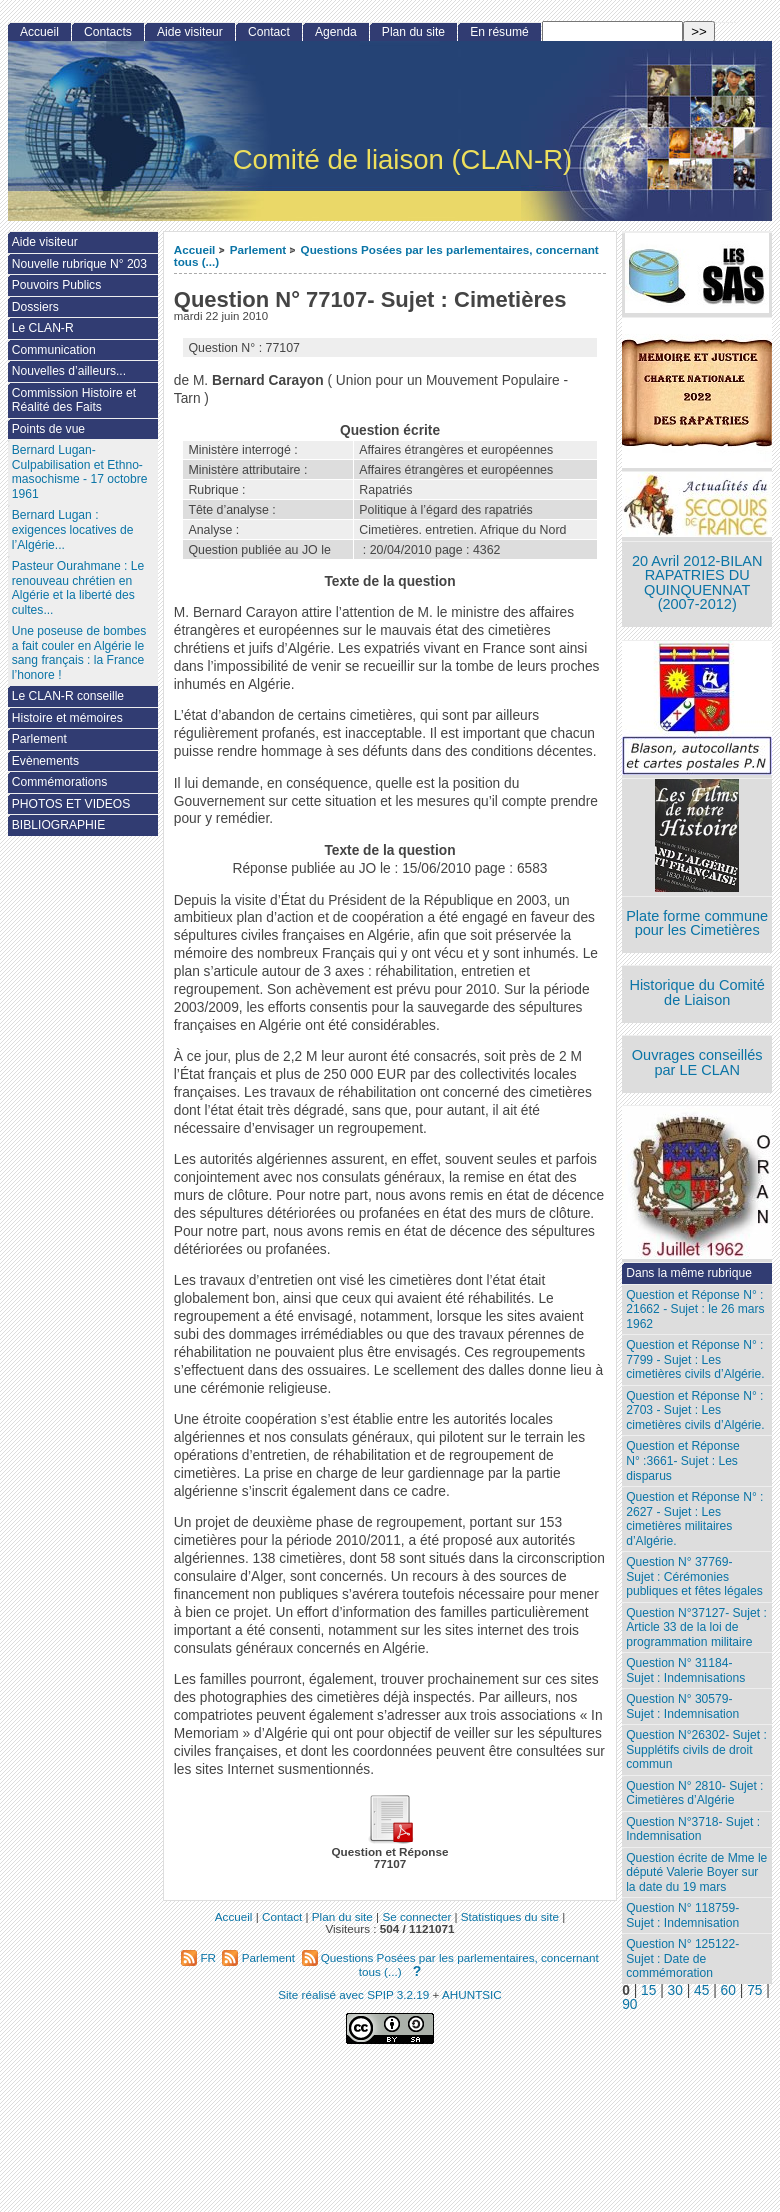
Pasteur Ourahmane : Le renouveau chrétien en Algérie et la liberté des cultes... (78, 588)
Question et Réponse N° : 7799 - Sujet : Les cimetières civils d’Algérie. (695, 1359)
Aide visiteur (190, 32)
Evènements (45, 761)
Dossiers (35, 307)
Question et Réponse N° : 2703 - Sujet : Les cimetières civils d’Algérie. (695, 1410)
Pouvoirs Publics (56, 285)
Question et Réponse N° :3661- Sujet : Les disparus (683, 1460)
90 (629, 2004)
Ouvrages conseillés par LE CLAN (697, 1062)
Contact (269, 32)
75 (754, 1990)
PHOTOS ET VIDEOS (71, 804)
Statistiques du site (510, 1916)
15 (648, 1990)
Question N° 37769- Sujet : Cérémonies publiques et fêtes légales (694, 1576)
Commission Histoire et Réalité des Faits (74, 400)
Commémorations (59, 782)
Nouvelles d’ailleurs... (69, 371)
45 (701, 1990)
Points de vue (48, 429)
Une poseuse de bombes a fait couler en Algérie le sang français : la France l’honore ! (79, 653)
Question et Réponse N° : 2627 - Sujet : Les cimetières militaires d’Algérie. (694, 1519)
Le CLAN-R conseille (68, 696)
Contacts (108, 32)
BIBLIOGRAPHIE (58, 825)
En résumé (499, 32)
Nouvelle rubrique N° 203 (79, 264)
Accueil (195, 249)
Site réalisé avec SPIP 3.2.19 (353, 1994)
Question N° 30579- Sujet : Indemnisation (682, 1706)
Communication (54, 350)
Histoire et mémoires (67, 718)
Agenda (336, 32)
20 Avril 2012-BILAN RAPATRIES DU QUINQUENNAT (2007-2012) (697, 583)
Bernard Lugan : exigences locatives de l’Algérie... (73, 529)
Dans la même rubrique (689, 1273)
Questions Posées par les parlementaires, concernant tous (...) (386, 255)
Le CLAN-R (43, 328)
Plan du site (413, 32)
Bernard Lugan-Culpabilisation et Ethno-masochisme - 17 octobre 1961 (80, 472)
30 (675, 1990)
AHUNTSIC (472, 1994)
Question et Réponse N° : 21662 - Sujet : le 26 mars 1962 (695, 1309)
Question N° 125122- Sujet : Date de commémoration (682, 1958)
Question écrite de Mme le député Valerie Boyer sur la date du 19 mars (696, 1872)
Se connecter (416, 1916)
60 (728, 1990)
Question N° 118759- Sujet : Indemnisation (682, 1915)
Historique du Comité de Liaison (697, 992)
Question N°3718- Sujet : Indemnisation (693, 1829)
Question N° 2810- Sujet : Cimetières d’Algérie (694, 1793)
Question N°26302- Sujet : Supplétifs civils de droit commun (696, 1749)
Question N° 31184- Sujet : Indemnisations (685, 1670)
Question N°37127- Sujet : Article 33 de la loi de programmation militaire (696, 1627)
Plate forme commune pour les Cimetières (697, 923)
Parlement (258, 249)
